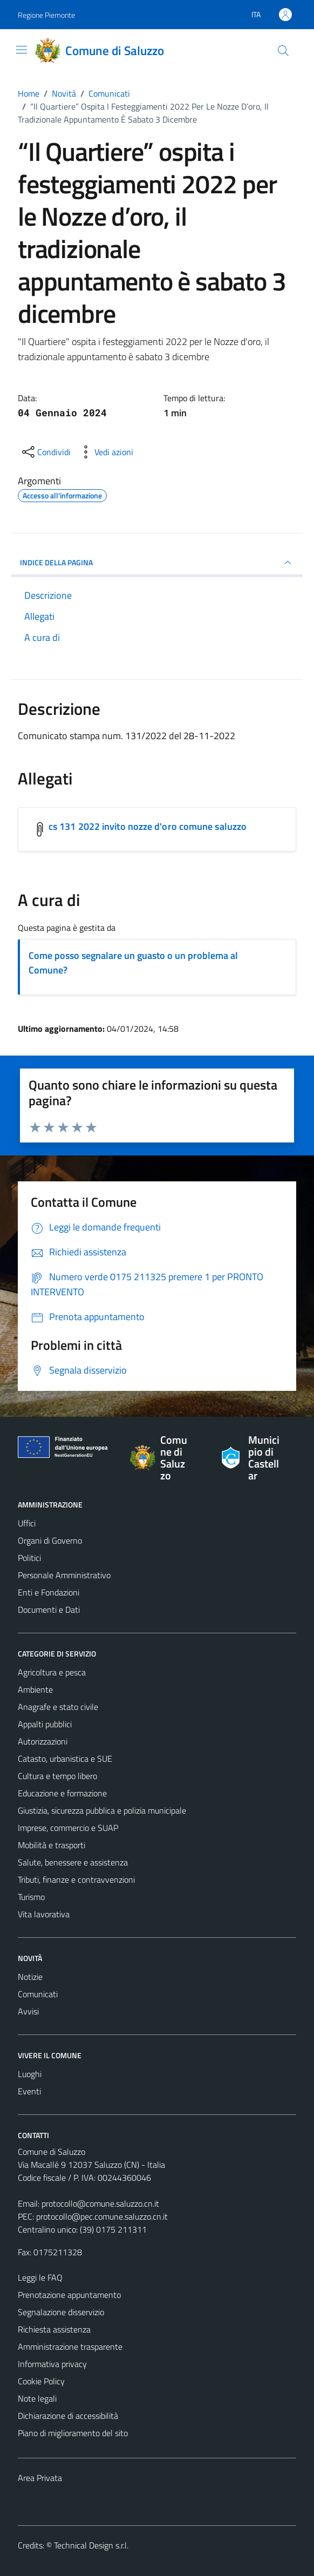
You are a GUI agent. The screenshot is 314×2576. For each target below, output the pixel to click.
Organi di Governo (50, 1540)
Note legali (37, 2398)
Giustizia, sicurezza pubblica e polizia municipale (102, 1810)
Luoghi (30, 2073)
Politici (29, 1557)
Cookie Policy (41, 2381)
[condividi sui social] (45, 452)
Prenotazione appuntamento (69, 2294)
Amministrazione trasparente (70, 2346)
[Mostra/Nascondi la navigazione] (21, 49)
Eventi (29, 2091)
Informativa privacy (52, 2363)
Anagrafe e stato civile (58, 1706)
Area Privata (40, 2477)
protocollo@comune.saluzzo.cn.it (100, 2203)
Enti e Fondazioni (48, 1592)
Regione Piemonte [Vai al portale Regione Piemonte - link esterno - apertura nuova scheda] (46, 15)
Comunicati (38, 1993)
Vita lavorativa (44, 1914)
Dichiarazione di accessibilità (68, 2415)
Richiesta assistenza (54, 2329)
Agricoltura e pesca (52, 1672)
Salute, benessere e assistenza (73, 1862)
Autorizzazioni (42, 1741)
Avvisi (28, 2011)
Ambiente (35, 1689)
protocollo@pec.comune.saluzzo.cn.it (102, 2216)
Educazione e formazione (62, 1793)
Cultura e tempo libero (57, 1775)
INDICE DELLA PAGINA (157, 562)
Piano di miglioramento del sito (73, 2432)
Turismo (31, 1896)
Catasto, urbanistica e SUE (65, 1758)
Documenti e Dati (49, 1609)
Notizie (30, 1976)
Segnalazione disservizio (61, 2311)
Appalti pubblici (45, 1724)
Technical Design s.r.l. (91, 2545)
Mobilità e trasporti (51, 1844)
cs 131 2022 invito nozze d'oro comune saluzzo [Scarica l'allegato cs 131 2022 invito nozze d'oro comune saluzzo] (148, 826)
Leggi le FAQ (40, 2277)
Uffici (27, 1523)
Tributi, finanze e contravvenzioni (76, 1879)
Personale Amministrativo (64, 1574)
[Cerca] (283, 51)
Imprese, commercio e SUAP (68, 1827)
